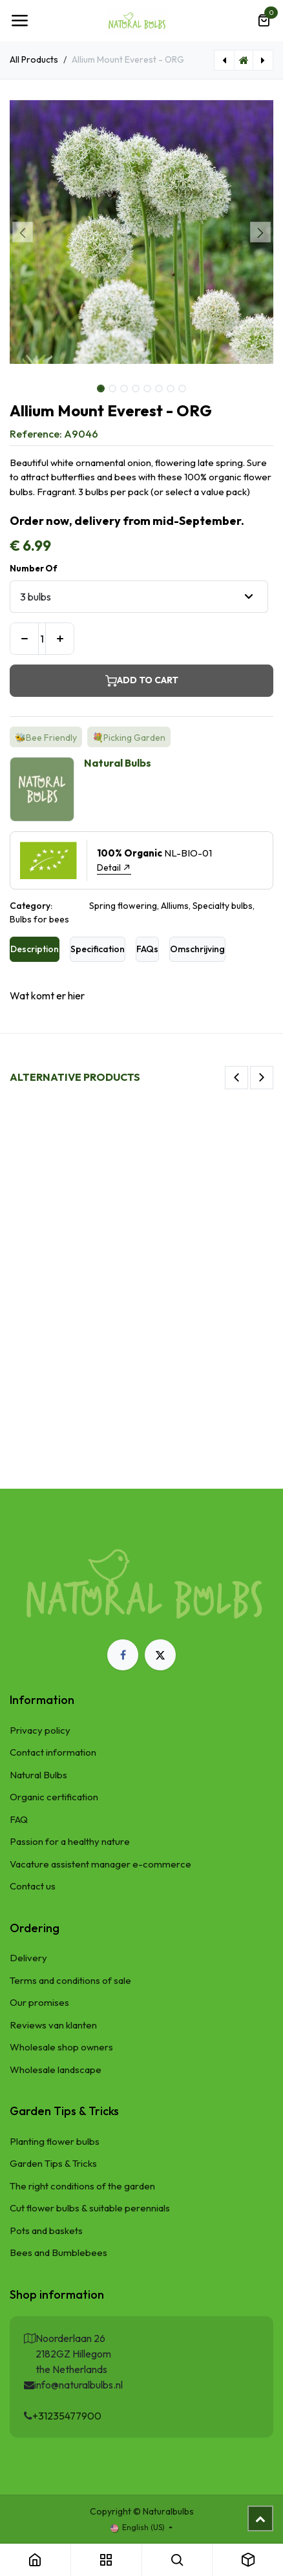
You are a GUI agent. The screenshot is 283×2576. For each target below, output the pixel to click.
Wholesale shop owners (61, 2047)
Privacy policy (40, 1730)
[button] (23, 232)
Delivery (28, 1958)
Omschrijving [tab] (197, 949)
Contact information (53, 1752)
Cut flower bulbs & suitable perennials (90, 2208)
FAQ (19, 1819)
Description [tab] (34, 949)
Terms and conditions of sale (70, 1980)
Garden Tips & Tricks (53, 2163)
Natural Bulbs (38, 1775)
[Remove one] (24, 638)
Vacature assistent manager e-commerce (100, 1864)
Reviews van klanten (53, 2025)
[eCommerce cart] (263, 20)
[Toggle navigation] (19, 20)
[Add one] (60, 638)
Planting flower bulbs (55, 2141)
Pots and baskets (46, 2230)
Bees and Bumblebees (58, 2252)
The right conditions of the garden (82, 2186)
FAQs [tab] (147, 949)
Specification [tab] (97, 949)
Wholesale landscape (55, 2069)
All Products (34, 59)
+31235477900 (66, 2415)
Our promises (39, 2002)
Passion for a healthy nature (70, 1841)
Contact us (33, 1886)
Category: (31, 905)
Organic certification (54, 1797)
